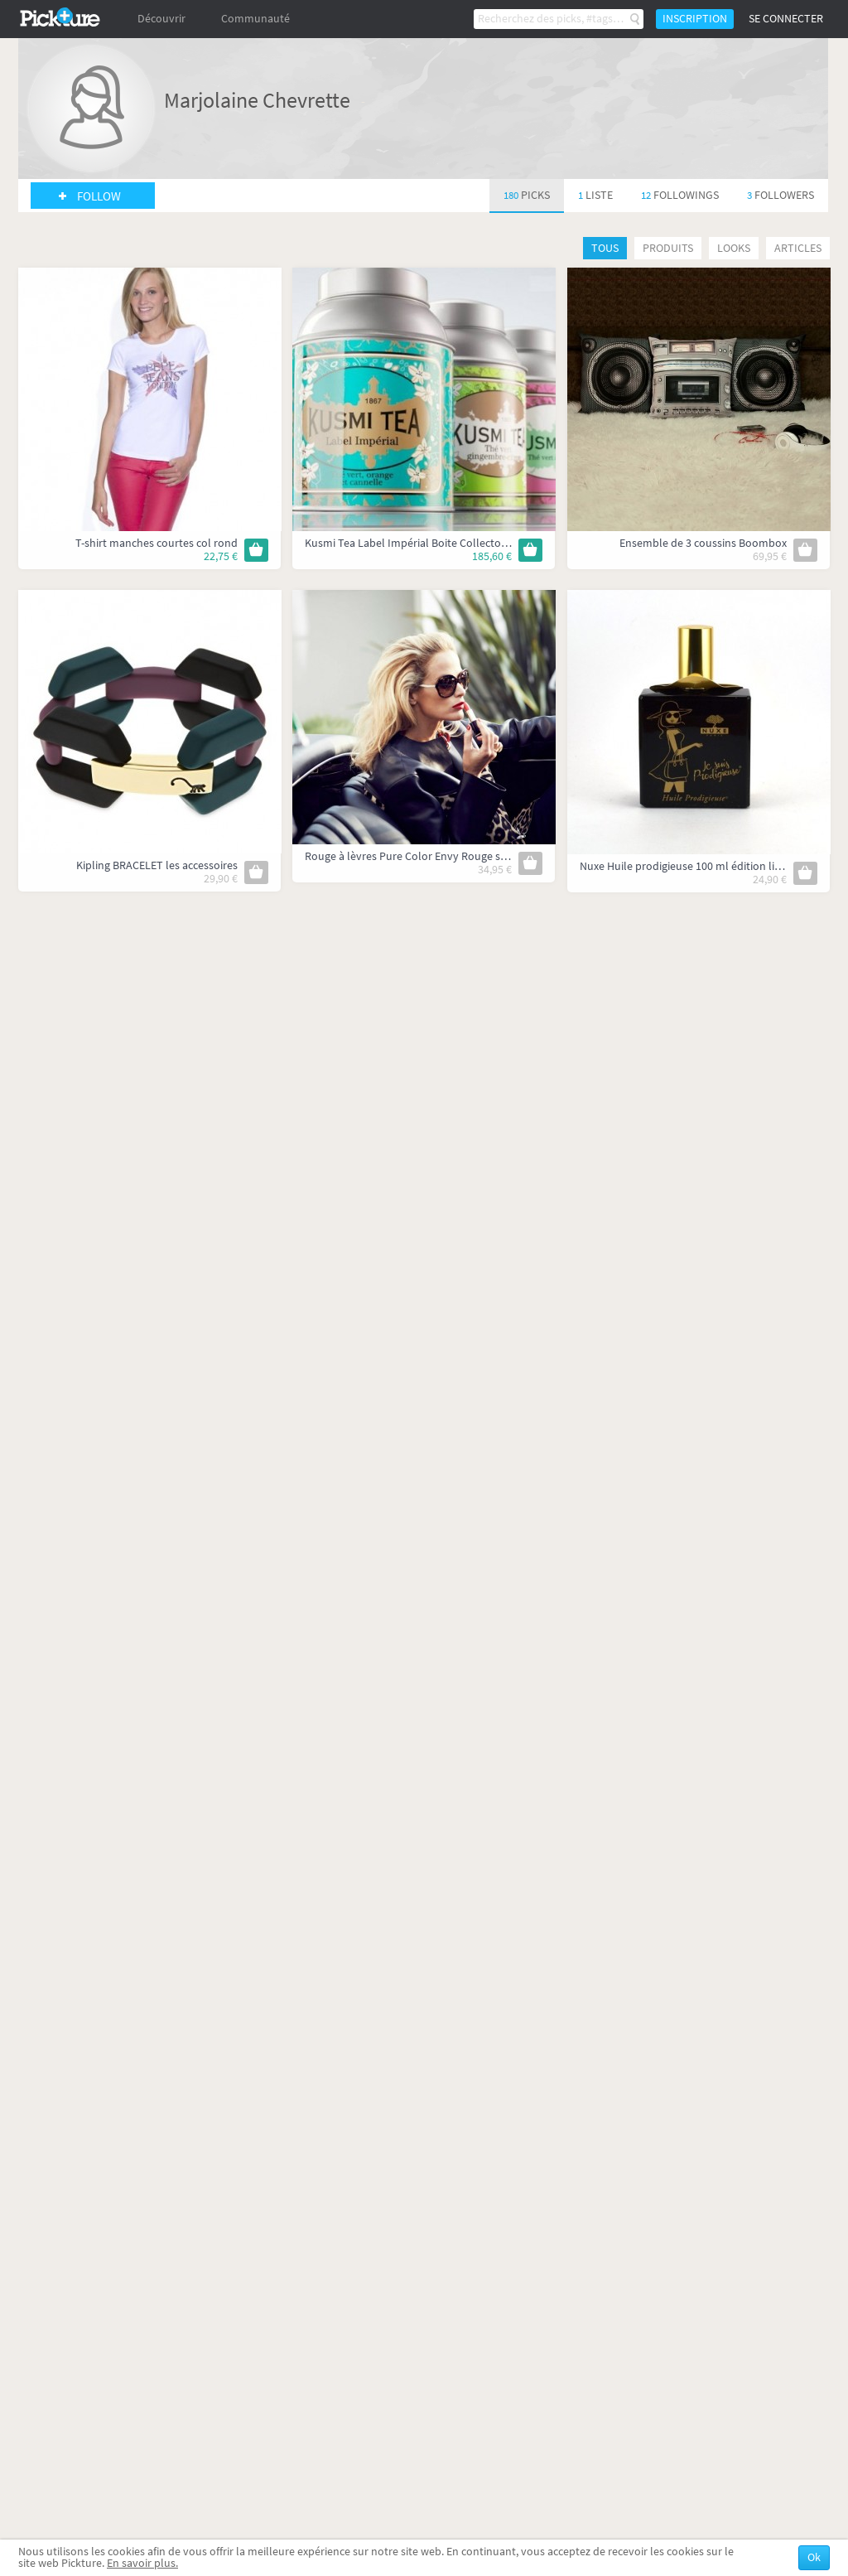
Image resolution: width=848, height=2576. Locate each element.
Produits (668, 248)
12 (680, 195)
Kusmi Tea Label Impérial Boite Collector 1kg (415, 543)
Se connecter (786, 19)
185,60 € (492, 556)
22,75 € (221, 556)
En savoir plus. (142, 2563)
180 (527, 195)
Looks (733, 248)
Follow (99, 196)
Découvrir (161, 19)
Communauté (255, 19)
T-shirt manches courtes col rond (156, 543)
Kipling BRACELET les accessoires (157, 865)
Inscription (694, 19)
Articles (798, 248)
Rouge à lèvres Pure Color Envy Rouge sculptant (423, 856)
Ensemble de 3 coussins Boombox (703, 543)
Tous (605, 248)
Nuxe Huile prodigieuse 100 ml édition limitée (691, 866)
